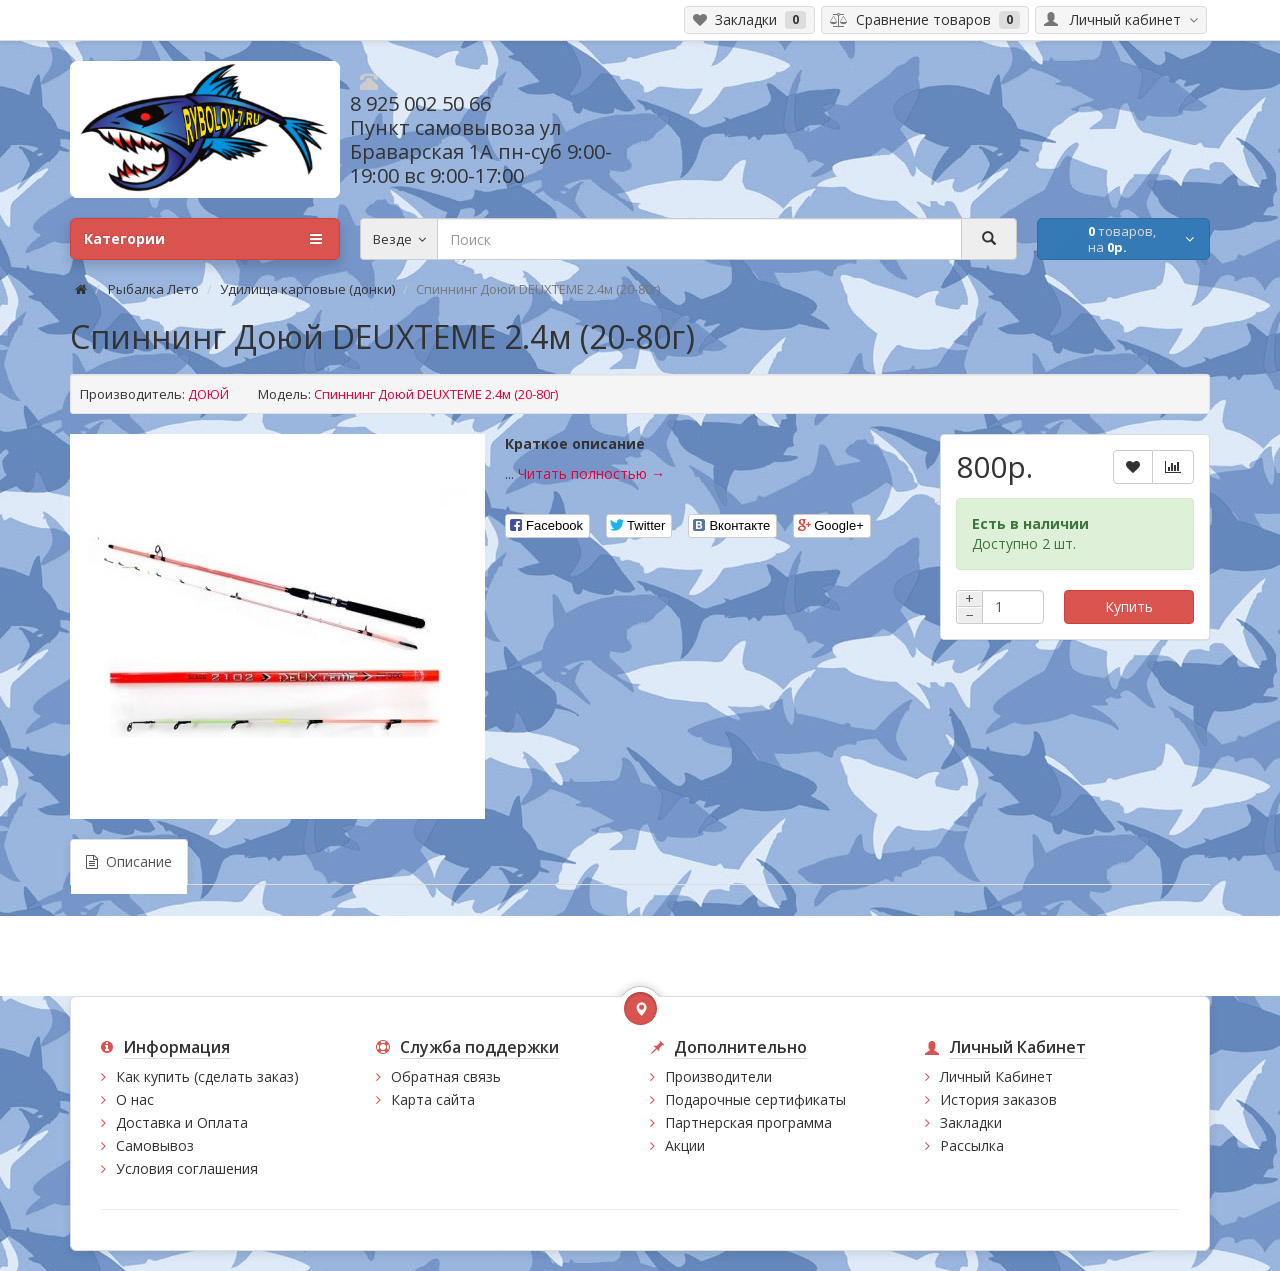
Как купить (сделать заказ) (207, 1076)
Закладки (971, 1122)
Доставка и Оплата (182, 1122)
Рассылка (972, 1145)
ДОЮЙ (208, 394)
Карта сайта (433, 1099)
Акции (685, 1145)
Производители (718, 1076)
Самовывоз (155, 1145)
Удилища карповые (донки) (307, 289)
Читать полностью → (591, 473)
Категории (203, 239)
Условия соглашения (187, 1168)
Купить (1129, 606)
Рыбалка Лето (153, 289)
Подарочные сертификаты (755, 1099)
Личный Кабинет (996, 1076)
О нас (135, 1099)
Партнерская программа (748, 1122)
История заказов (998, 1099)
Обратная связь (446, 1076)
